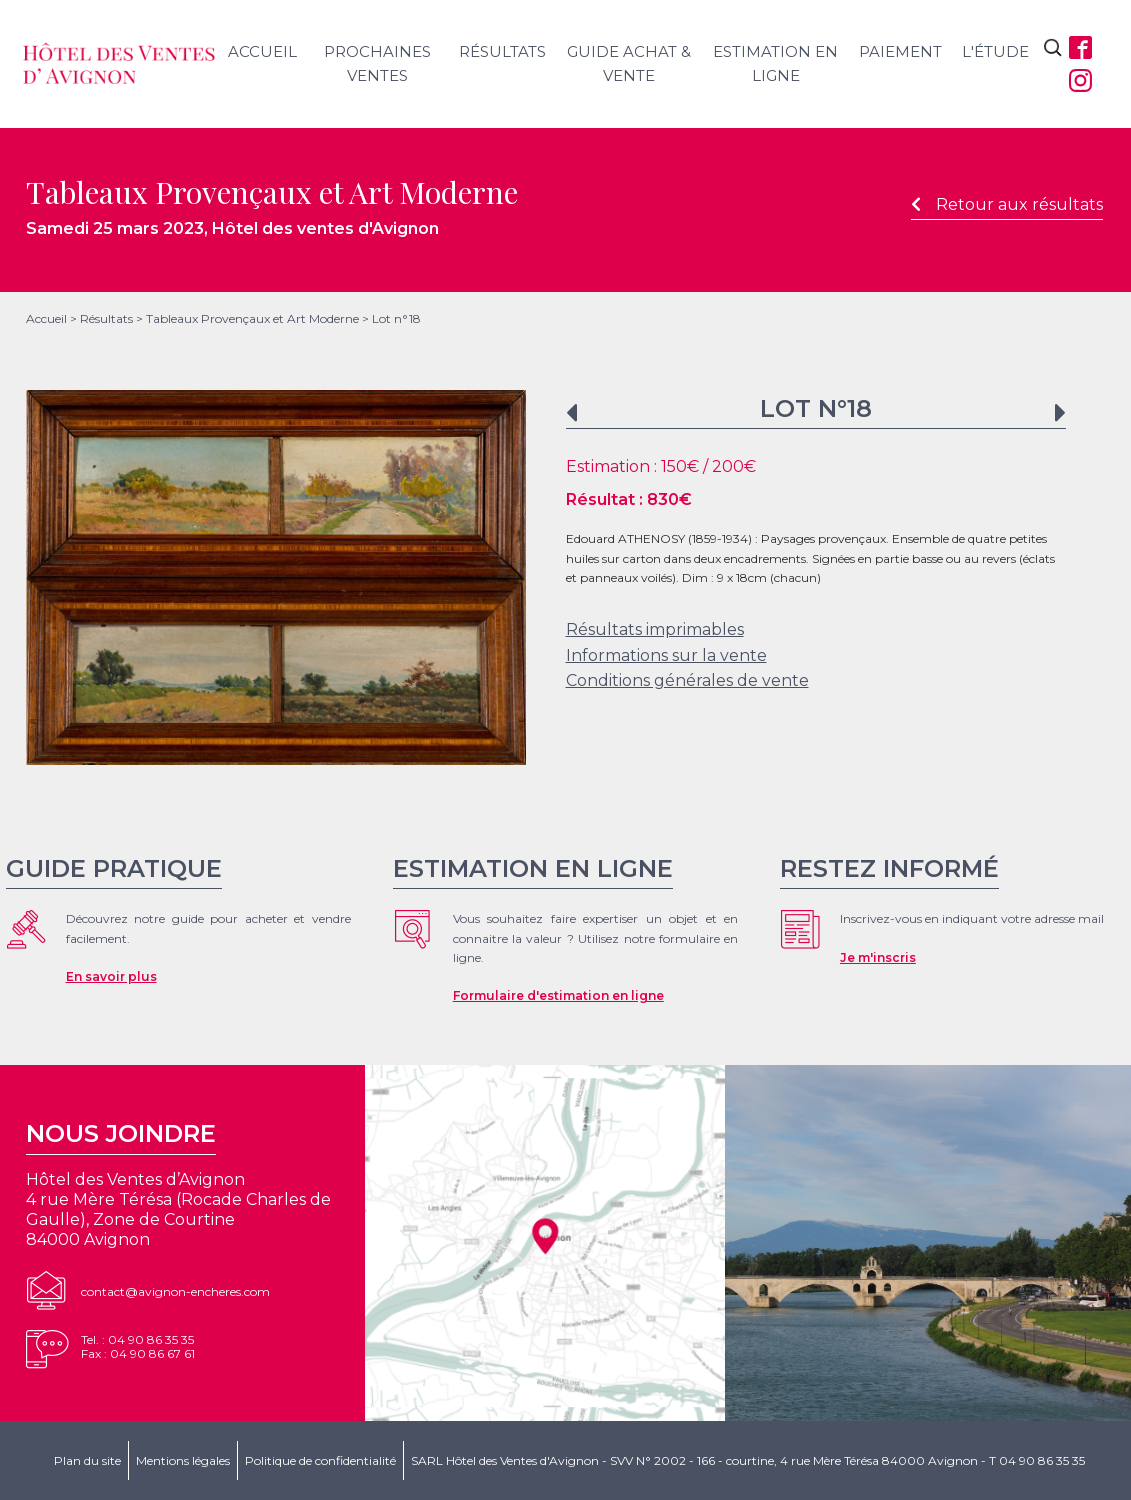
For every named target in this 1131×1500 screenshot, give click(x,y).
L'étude (995, 51)
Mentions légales (183, 1460)
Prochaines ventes (377, 63)
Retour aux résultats (1007, 204)
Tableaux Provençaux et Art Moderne (252, 318)
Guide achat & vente (629, 63)
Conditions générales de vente (687, 680)
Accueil (262, 51)
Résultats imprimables (655, 629)
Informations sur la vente (666, 655)
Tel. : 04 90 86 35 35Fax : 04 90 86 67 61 (138, 1346)
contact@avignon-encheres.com (175, 1291)
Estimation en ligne (775, 63)
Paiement (900, 51)
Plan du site (87, 1460)
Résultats (502, 51)
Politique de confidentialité (320, 1460)
